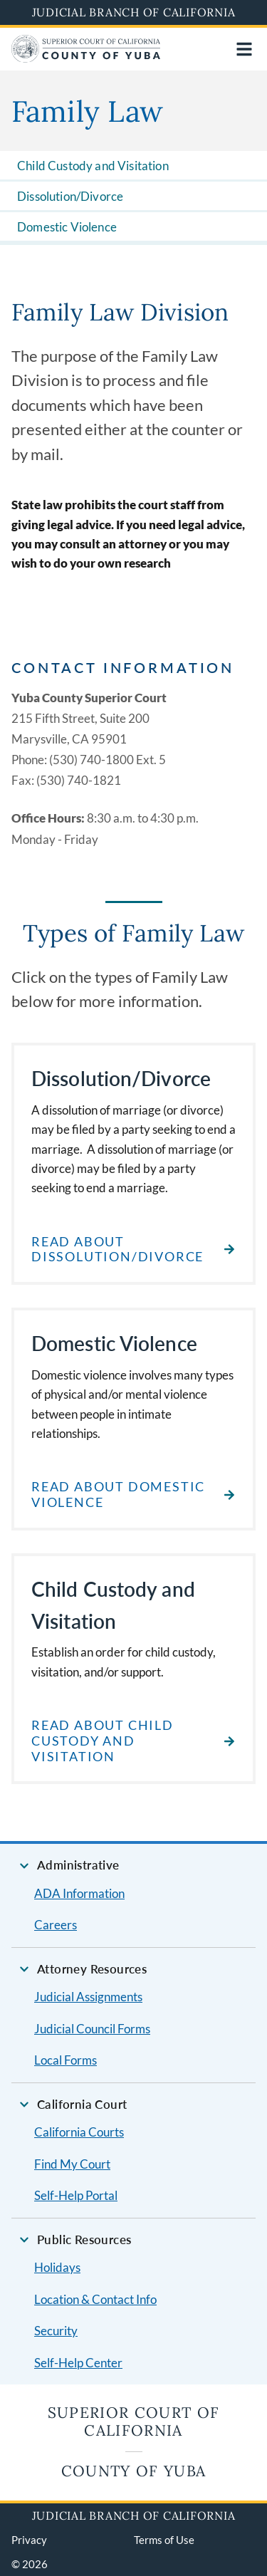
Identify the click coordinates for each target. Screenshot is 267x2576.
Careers (55, 1924)
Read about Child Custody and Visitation (102, 1740)
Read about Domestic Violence (118, 1494)
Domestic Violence (67, 226)
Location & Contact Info (95, 2299)
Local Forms (65, 2060)
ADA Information (79, 1893)
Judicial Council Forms (92, 2028)
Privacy (29, 2539)
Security (56, 2330)
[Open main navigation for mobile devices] (244, 49)
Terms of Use (164, 2539)
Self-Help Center (78, 2362)
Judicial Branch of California (134, 12)
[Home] (85, 58)
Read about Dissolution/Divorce (117, 1249)
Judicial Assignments (88, 1996)
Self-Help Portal (75, 2195)
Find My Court (72, 2164)
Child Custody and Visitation (93, 165)
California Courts (79, 2131)
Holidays (57, 2267)
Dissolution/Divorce (70, 196)
